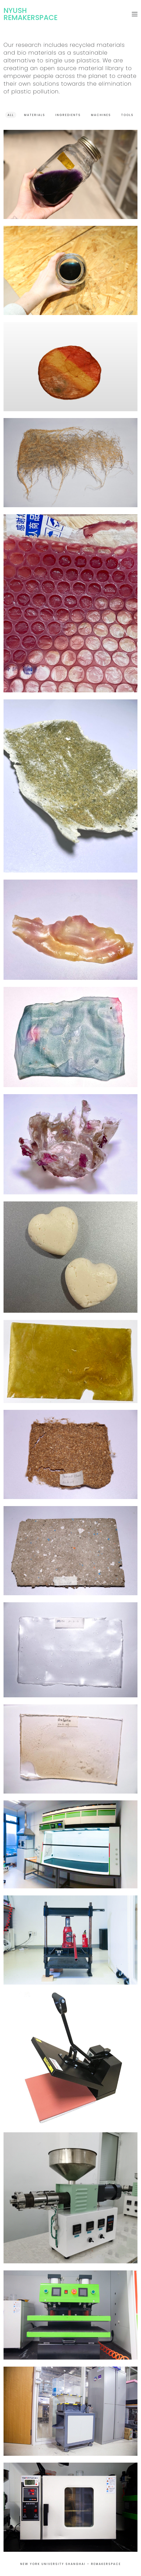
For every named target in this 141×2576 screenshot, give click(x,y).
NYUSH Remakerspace (31, 14)
